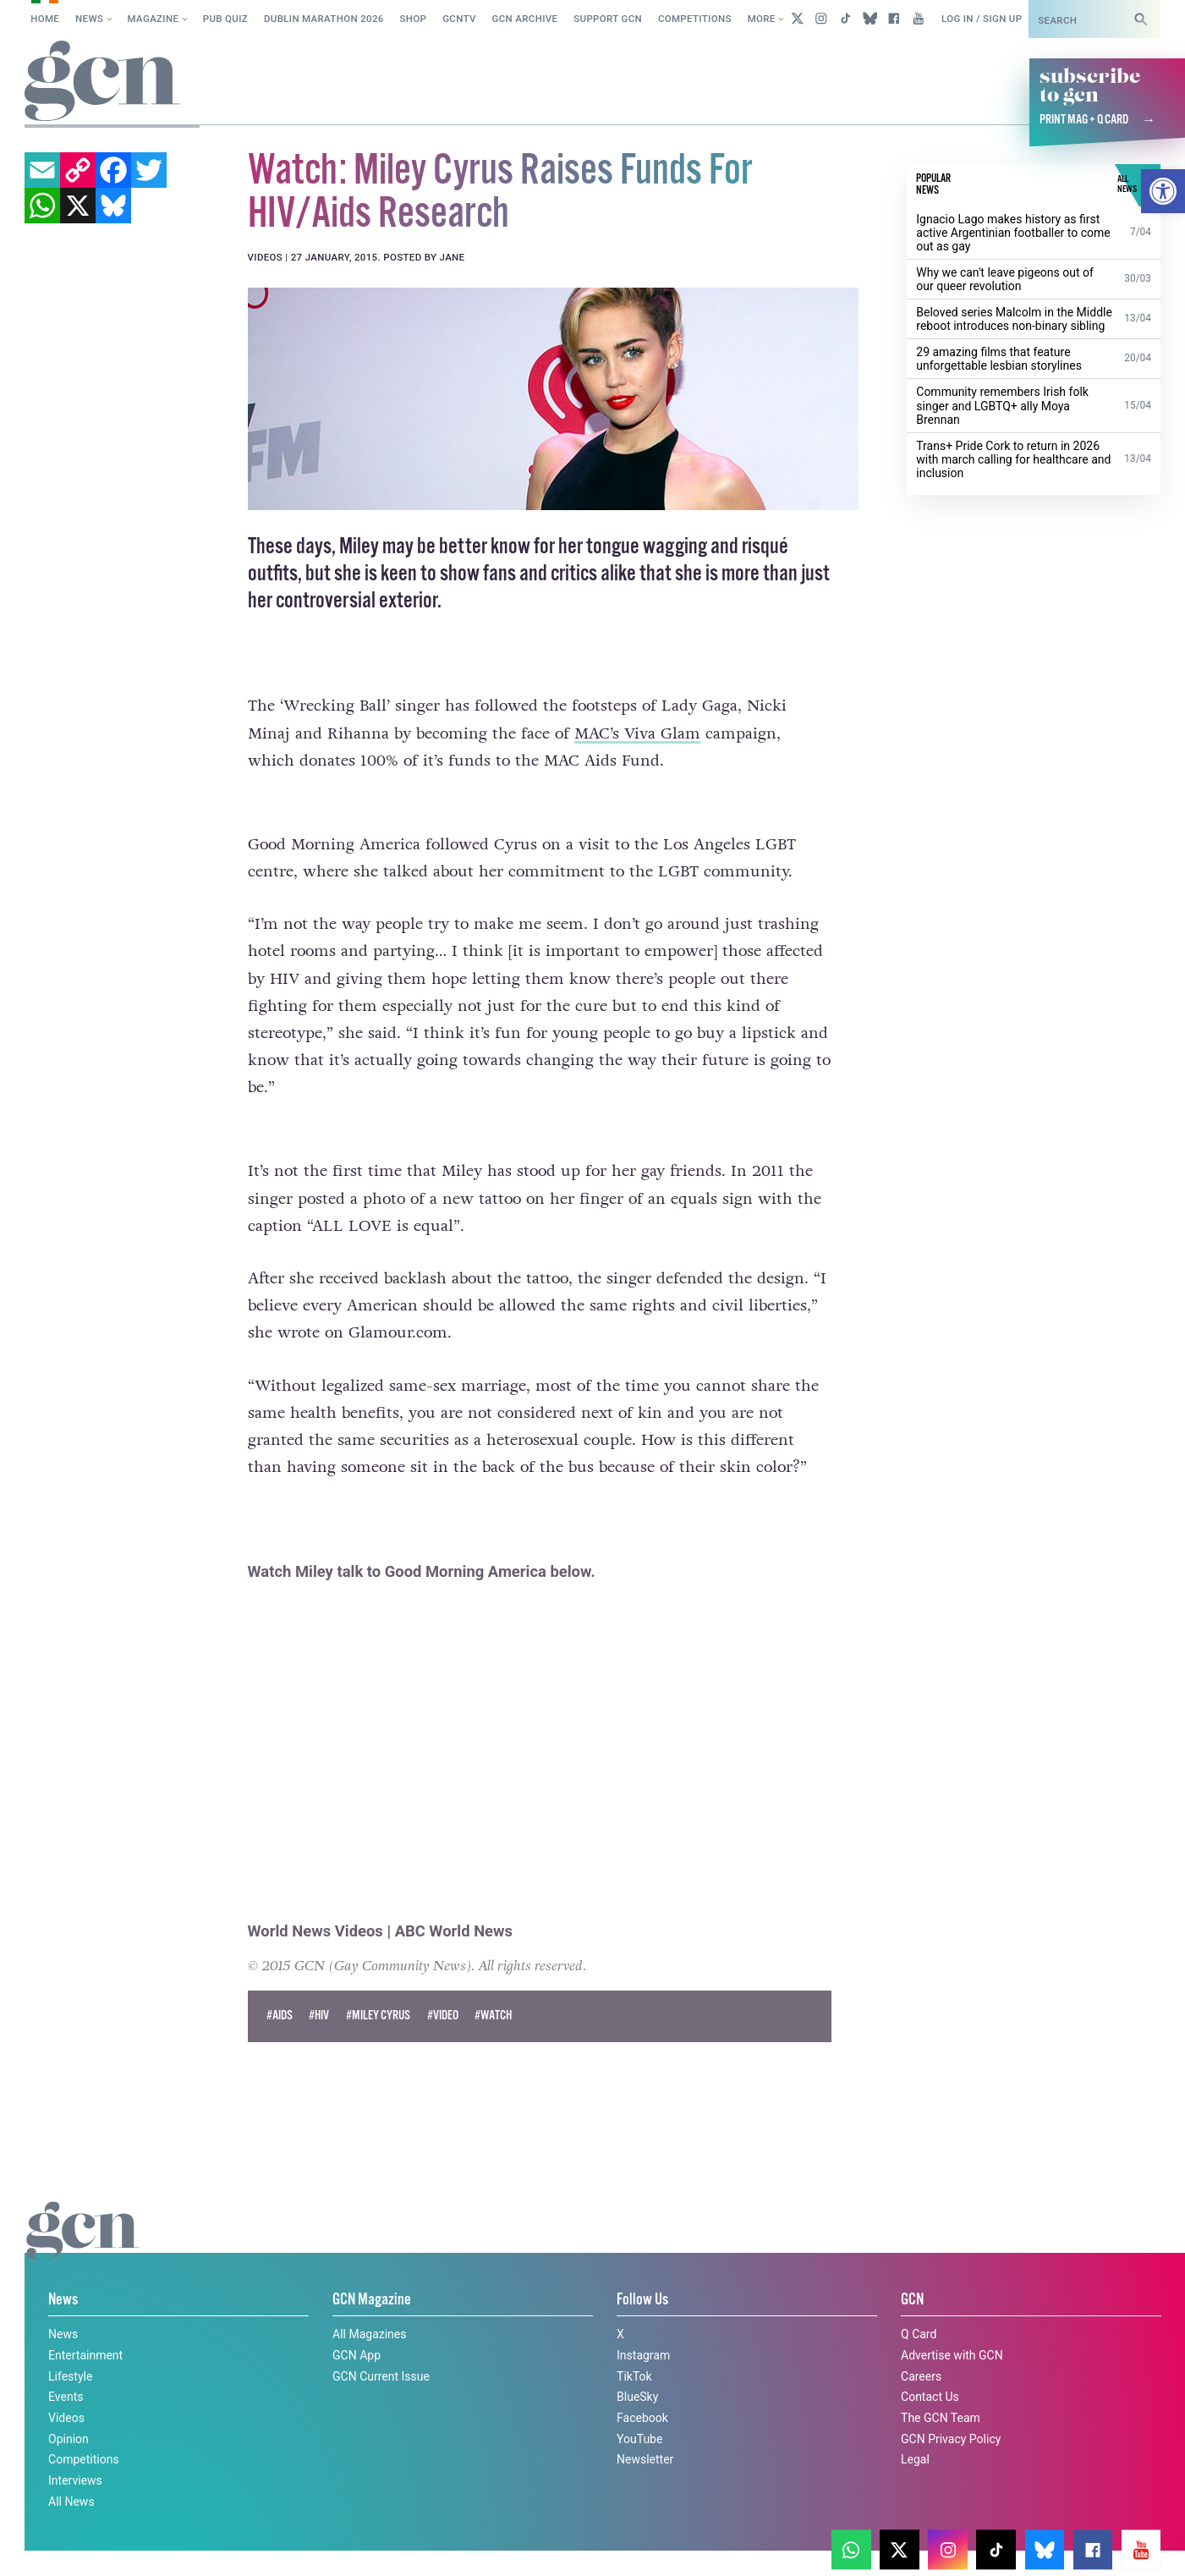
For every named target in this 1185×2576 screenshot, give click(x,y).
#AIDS (279, 1984)
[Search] (1141, 19)
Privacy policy (59, 2545)
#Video (442, 1984)
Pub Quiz (225, 19)
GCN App (356, 2324)
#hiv (319, 1984)
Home (44, 19)
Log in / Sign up (981, 19)
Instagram (643, 2324)
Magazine (153, 19)
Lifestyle (70, 2345)
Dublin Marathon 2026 (324, 19)
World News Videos (315, 1899)
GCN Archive (525, 19)
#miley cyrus (378, 1984)
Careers (921, 2345)
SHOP (413, 19)
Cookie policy (886, 2530)
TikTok (634, 2345)
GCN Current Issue (381, 2345)
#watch (493, 1984)
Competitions (695, 19)
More (762, 19)
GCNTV (459, 19)
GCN (912, 2268)
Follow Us (642, 2268)
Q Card (918, 2303)
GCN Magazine (371, 2268)
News (89, 19)
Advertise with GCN (952, 2324)
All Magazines (369, 2303)
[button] (1163, 191)
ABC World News (454, 1899)
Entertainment (85, 2324)
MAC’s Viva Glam (637, 733)
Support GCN (607, 19)
